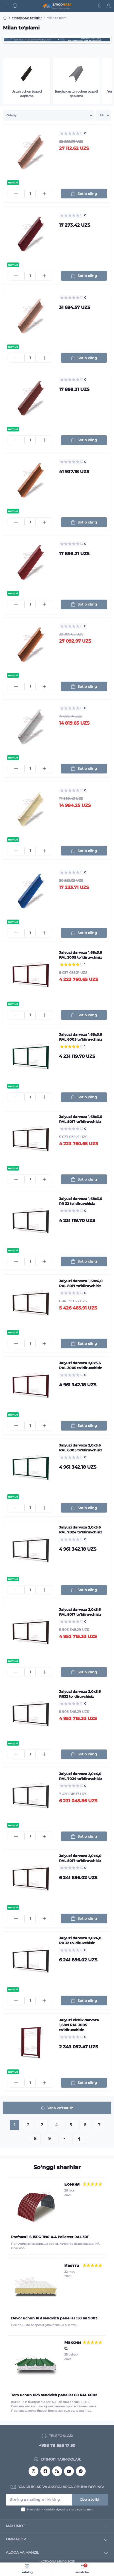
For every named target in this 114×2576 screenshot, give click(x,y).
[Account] (108, 5)
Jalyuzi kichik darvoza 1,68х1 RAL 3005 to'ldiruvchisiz (79, 2025)
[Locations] (99, 5)
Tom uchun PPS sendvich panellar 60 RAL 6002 (54, 2395)
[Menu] (6, 5)
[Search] (15, 5)
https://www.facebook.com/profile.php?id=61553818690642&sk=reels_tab (45, 2471)
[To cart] (84, 193)
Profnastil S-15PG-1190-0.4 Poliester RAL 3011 (50, 2237)
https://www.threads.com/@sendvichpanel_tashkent (57, 2471)
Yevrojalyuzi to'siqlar (27, 18)
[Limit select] (103, 115)
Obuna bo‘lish (90, 2499)
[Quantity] (30, 193)
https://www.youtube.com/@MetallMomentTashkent (69, 2471)
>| (78, 2138)
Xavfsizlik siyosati (54, 2509)
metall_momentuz (81, 2471)
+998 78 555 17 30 (57, 2445)
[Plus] (44, 193)
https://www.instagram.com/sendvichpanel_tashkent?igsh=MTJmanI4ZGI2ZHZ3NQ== (33, 2471)
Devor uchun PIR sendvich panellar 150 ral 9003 (54, 2318)
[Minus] (15, 193)
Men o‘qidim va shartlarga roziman (60, 2509)
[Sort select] (48, 115)
